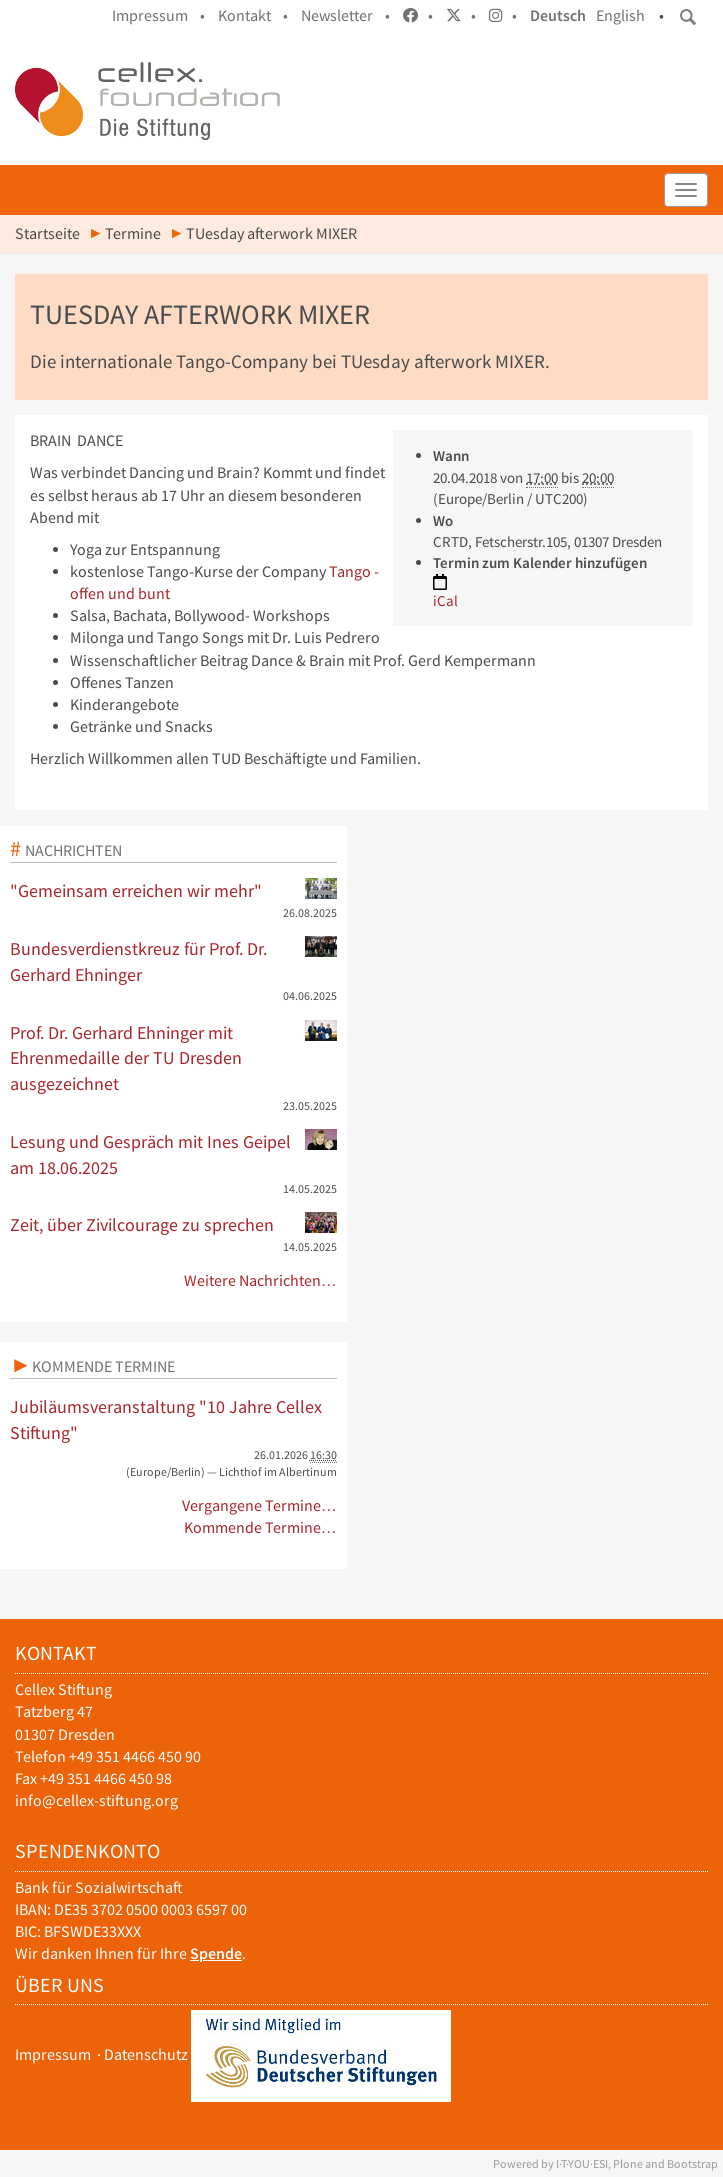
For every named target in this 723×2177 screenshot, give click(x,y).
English (620, 15)
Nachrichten (73, 850)
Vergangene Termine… (259, 1505)
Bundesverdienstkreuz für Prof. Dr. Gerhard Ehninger (173, 961)
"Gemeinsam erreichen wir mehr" (173, 890)
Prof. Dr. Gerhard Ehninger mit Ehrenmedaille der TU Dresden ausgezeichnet (173, 1057)
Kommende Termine (103, 1366)
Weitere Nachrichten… (260, 1280)
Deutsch (558, 15)
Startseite (47, 233)
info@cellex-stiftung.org (96, 1800)
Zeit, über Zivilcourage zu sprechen (173, 1224)
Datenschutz (146, 2054)
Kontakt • (253, 15)
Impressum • (158, 15)
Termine (133, 233)
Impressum (53, 2054)
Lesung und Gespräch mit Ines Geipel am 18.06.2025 (173, 1154)
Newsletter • (345, 15)
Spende (216, 1953)
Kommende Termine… (260, 1527)
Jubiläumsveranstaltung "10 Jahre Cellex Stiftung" (166, 1419)
